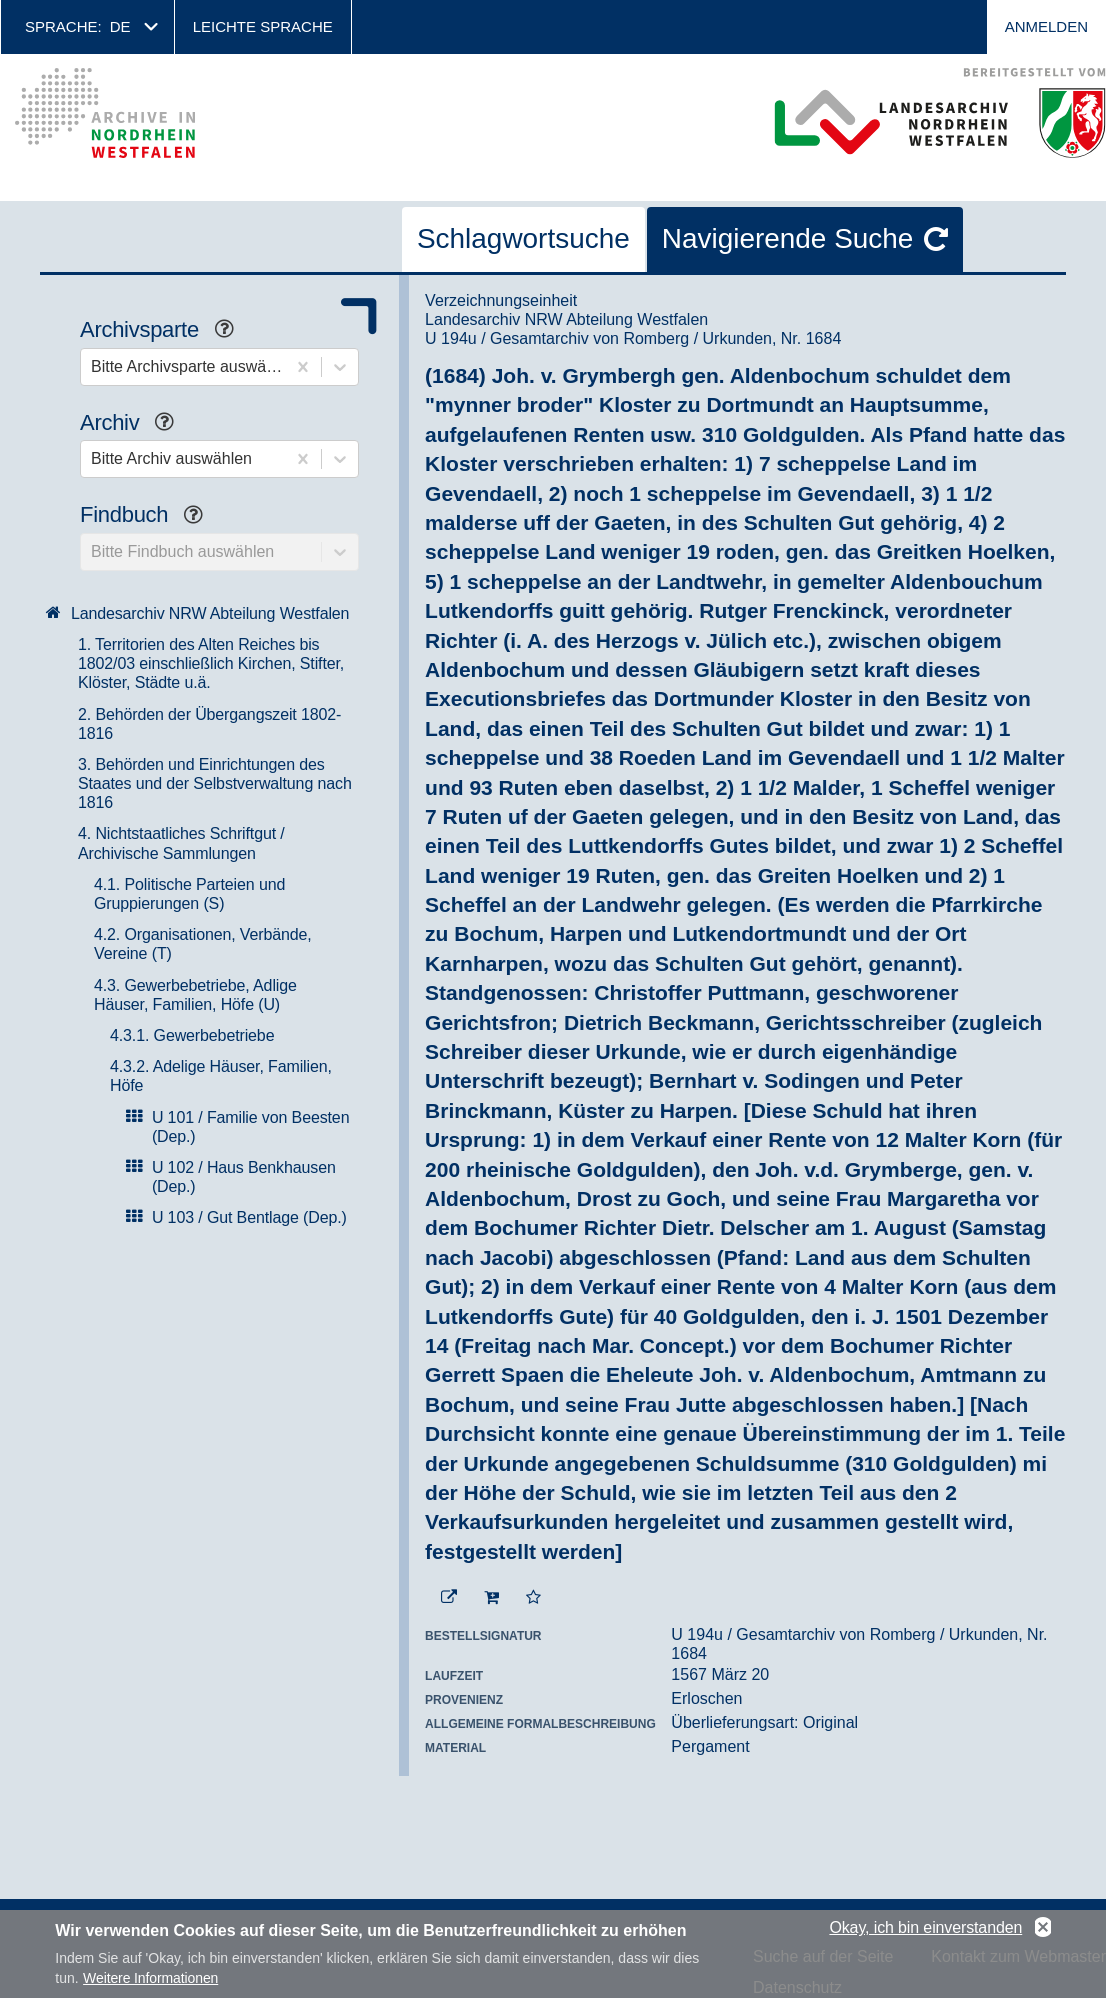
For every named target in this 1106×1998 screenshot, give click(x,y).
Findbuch (149, 516)
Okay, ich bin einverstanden (925, 1927)
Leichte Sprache (263, 26)
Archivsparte (164, 331)
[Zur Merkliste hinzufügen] (533, 1598)
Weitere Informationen (150, 1978)
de (120, 26)
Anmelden (1046, 26)
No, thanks (1043, 1928)
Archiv (134, 424)
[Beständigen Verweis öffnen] (449, 1598)
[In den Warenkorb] (491, 1598)
